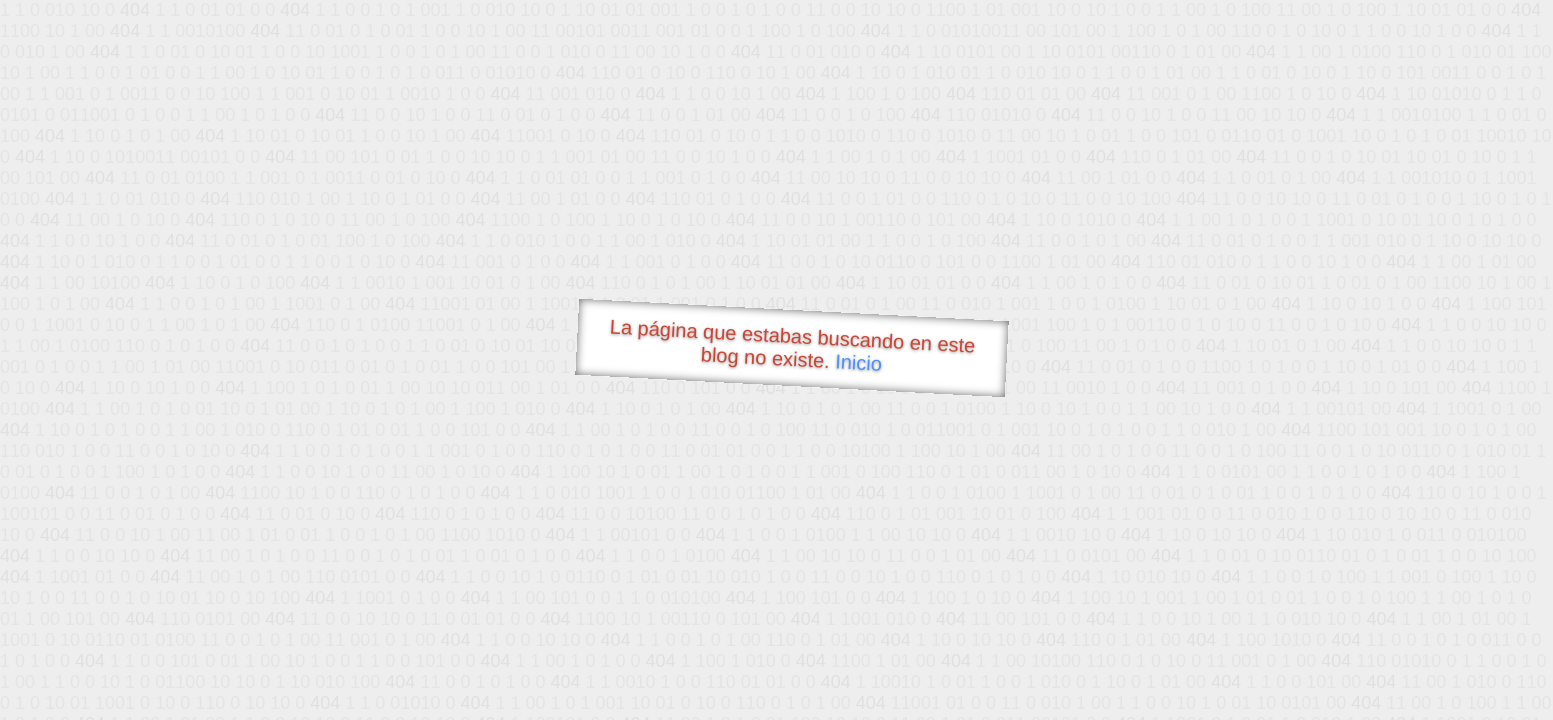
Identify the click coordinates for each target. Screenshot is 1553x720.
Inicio (858, 362)
